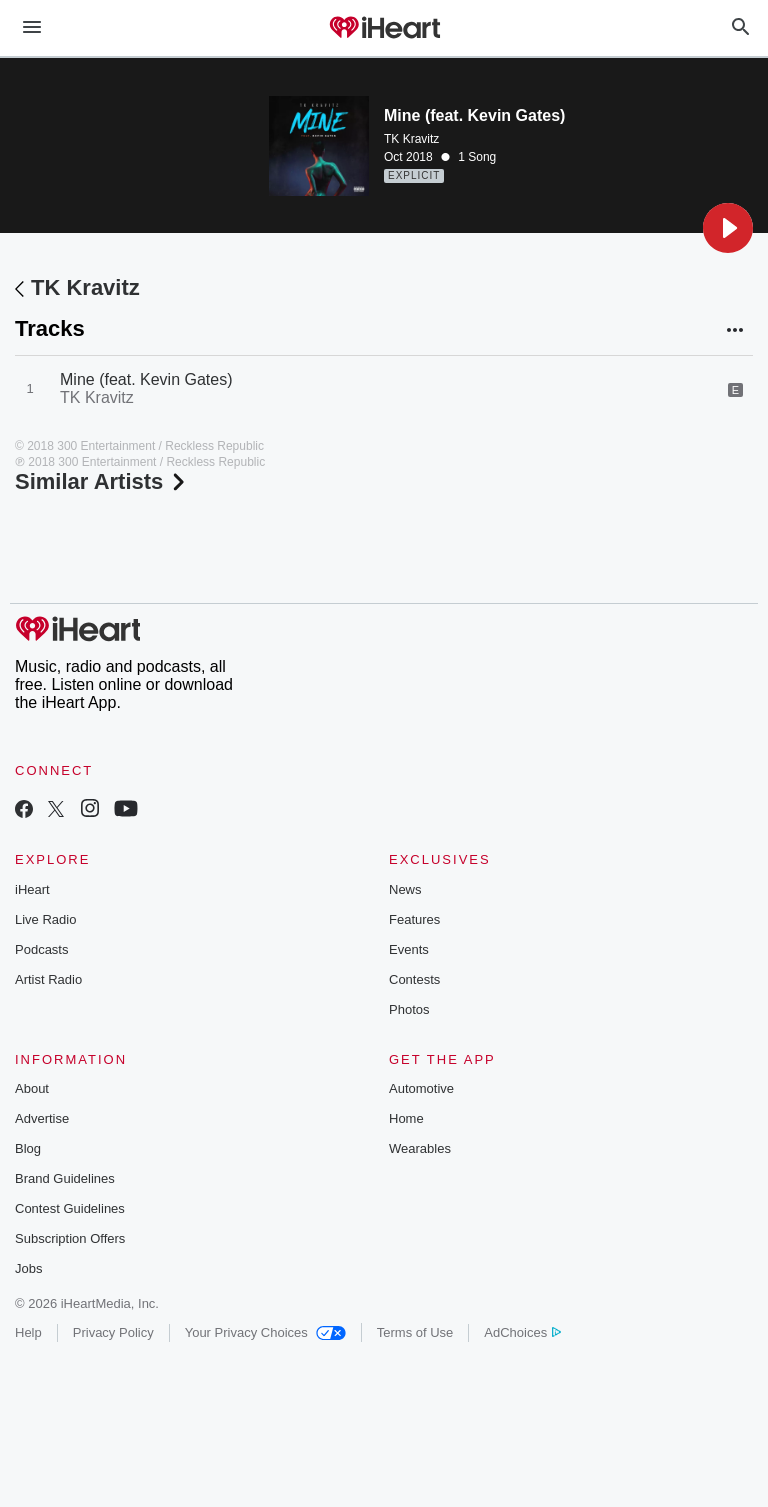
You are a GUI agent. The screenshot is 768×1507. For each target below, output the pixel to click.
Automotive (421, 1088)
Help (28, 1332)
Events (409, 949)
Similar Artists (102, 481)
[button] (728, 228)
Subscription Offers (70, 1238)
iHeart (32, 889)
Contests (414, 979)
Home (406, 1118)
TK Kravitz (411, 139)
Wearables (420, 1148)
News (405, 889)
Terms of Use (415, 1332)
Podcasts (41, 949)
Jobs (28, 1268)
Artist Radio (48, 979)
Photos (409, 1009)
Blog (28, 1148)
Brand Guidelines (65, 1178)
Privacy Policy (113, 1332)
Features (414, 919)
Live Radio (45, 919)
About (32, 1088)
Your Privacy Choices (265, 1332)
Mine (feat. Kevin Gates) (146, 379)
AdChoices (522, 1332)
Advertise (42, 1118)
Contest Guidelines (70, 1208)
